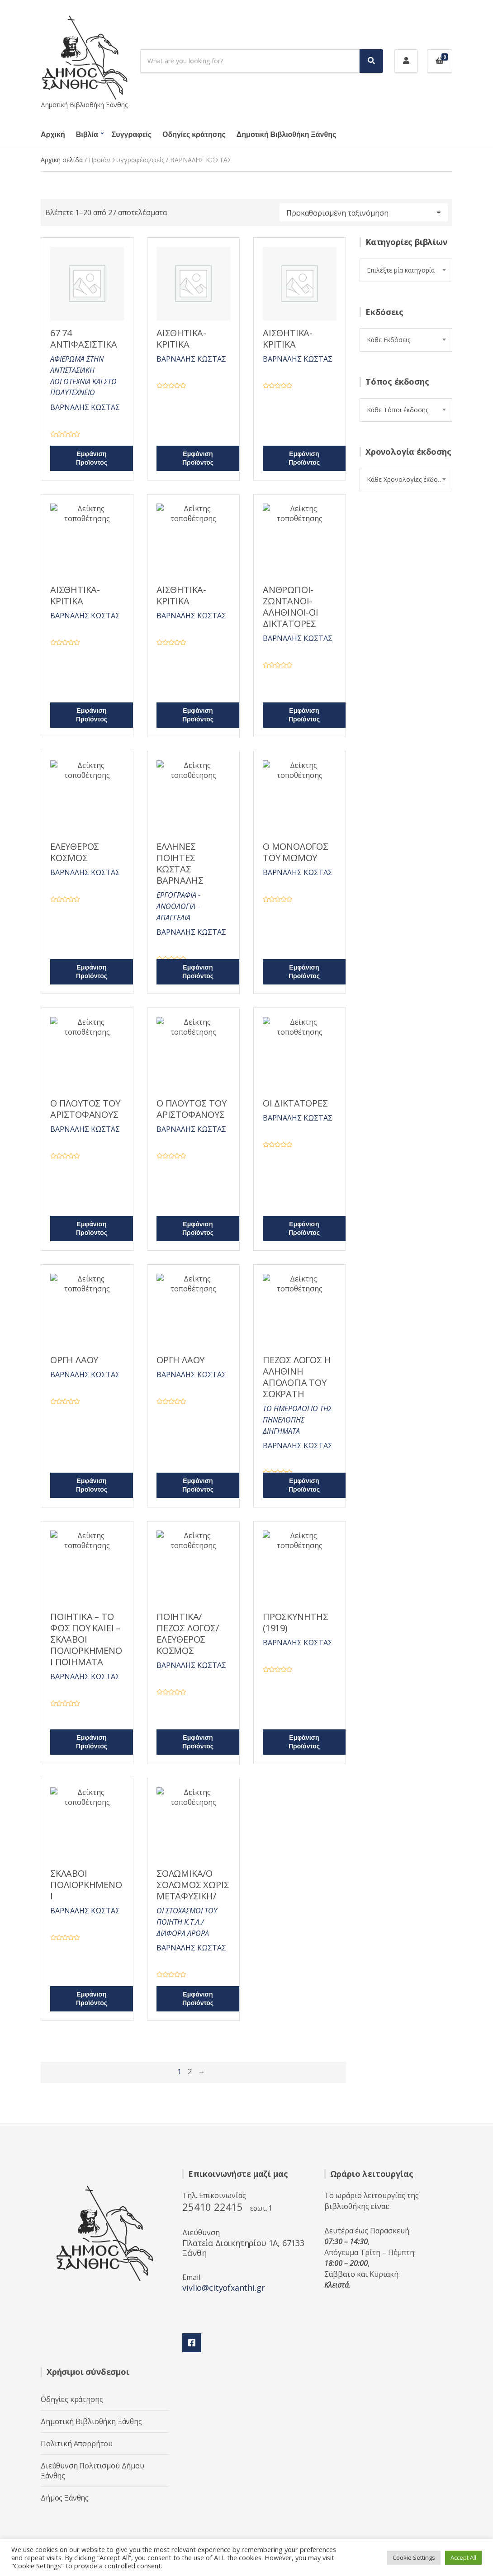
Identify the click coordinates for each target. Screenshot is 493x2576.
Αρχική (53, 135)
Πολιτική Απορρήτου (77, 2444)
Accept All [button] (463, 2557)
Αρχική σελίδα (62, 159)
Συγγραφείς (132, 135)
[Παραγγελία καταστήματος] (364, 212)
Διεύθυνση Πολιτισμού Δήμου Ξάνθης (92, 2471)
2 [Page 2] (190, 2072)
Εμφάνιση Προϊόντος (91, 458)
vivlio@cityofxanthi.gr (223, 2287)
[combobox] (406, 270)
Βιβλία (87, 135)
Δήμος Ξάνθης (65, 2498)
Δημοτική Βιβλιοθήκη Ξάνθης (286, 135)
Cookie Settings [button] (414, 2557)
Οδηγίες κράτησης (194, 135)
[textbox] (406, 270)
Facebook (191, 2342)
